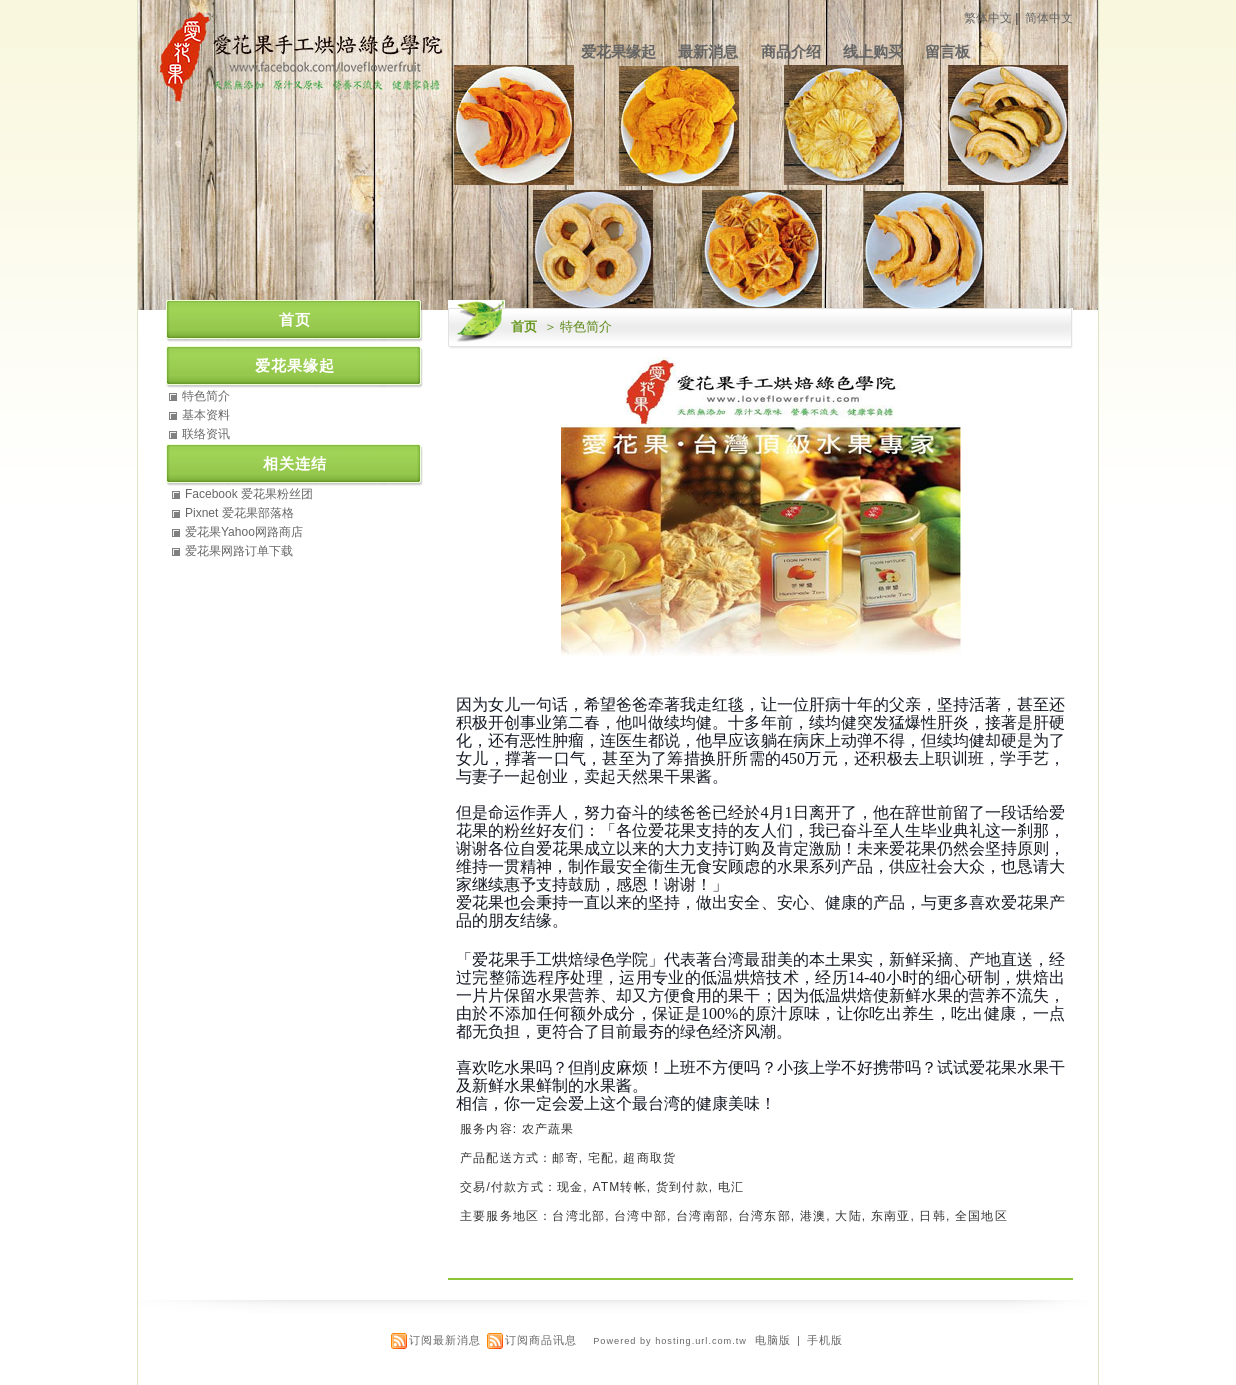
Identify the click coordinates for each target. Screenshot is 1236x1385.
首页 (524, 326)
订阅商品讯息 (541, 1340)
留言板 (947, 51)
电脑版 (773, 1340)
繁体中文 (988, 18)
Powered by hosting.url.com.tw (670, 1341)
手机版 (825, 1340)
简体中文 (1049, 18)
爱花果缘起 (618, 51)
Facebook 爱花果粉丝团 (249, 494)
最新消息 (708, 51)
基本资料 (206, 415)
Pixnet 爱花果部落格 (239, 513)
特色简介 (206, 396)
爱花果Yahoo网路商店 (244, 532)
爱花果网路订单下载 (239, 551)
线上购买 (873, 51)
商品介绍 (791, 51)
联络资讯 (206, 434)
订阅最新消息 (445, 1340)
